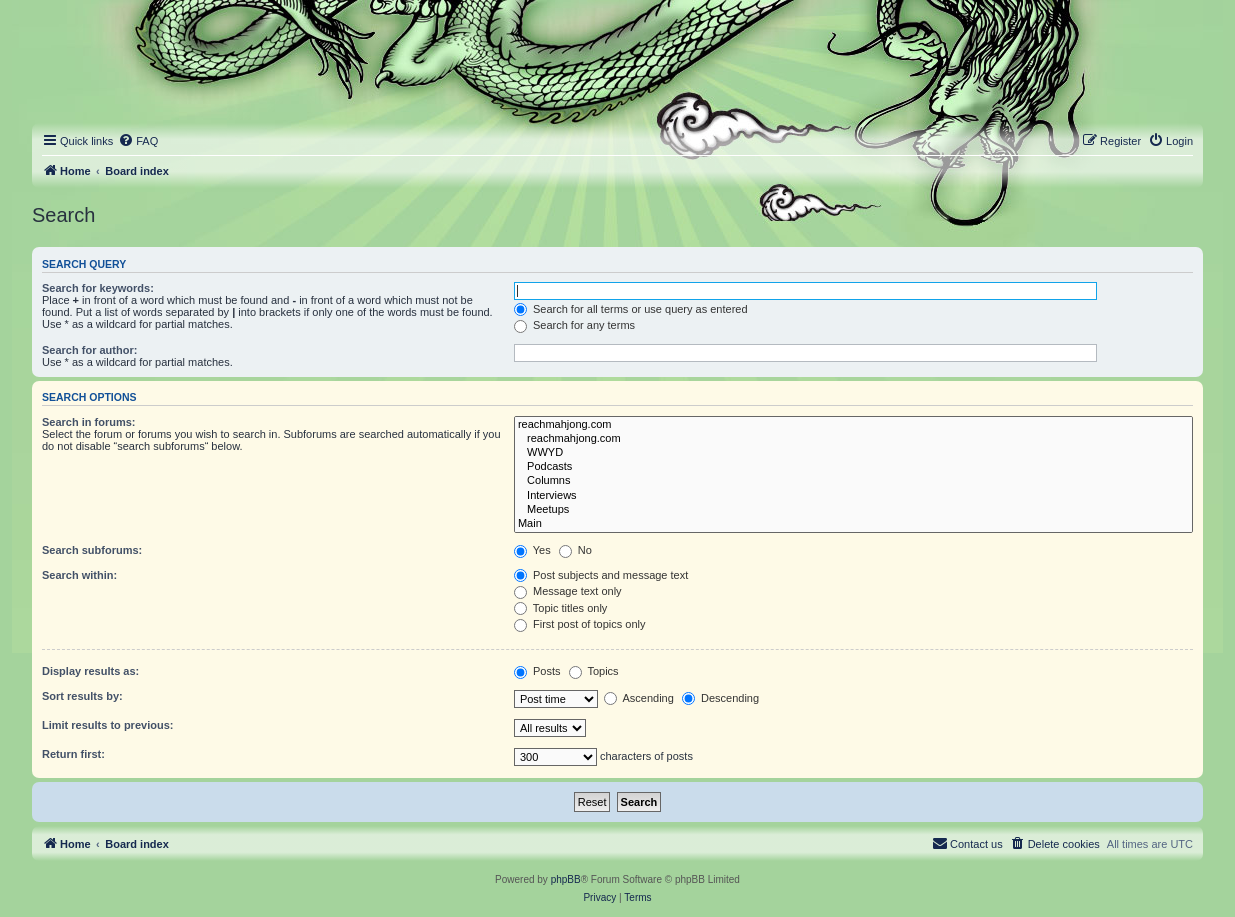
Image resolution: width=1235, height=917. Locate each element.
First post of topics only (580, 624)
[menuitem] (138, 141)
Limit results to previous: (107, 725)
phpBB (566, 879)
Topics (594, 671)
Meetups (853, 510)
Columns (853, 481)
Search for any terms (574, 325)
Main (853, 524)
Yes (532, 550)
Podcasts (853, 467)
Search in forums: (89, 422)
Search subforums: (92, 550)
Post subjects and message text (601, 575)
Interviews (853, 496)
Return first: (73, 754)
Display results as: (90, 671)
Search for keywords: (98, 288)
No (575, 550)
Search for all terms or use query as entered (631, 309)
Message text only (568, 591)
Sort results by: (82, 696)
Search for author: (89, 350)
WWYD (853, 453)
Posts (537, 671)
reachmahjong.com (853, 425)
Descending (720, 698)
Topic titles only (560, 608)
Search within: (79, 575)
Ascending (639, 698)
